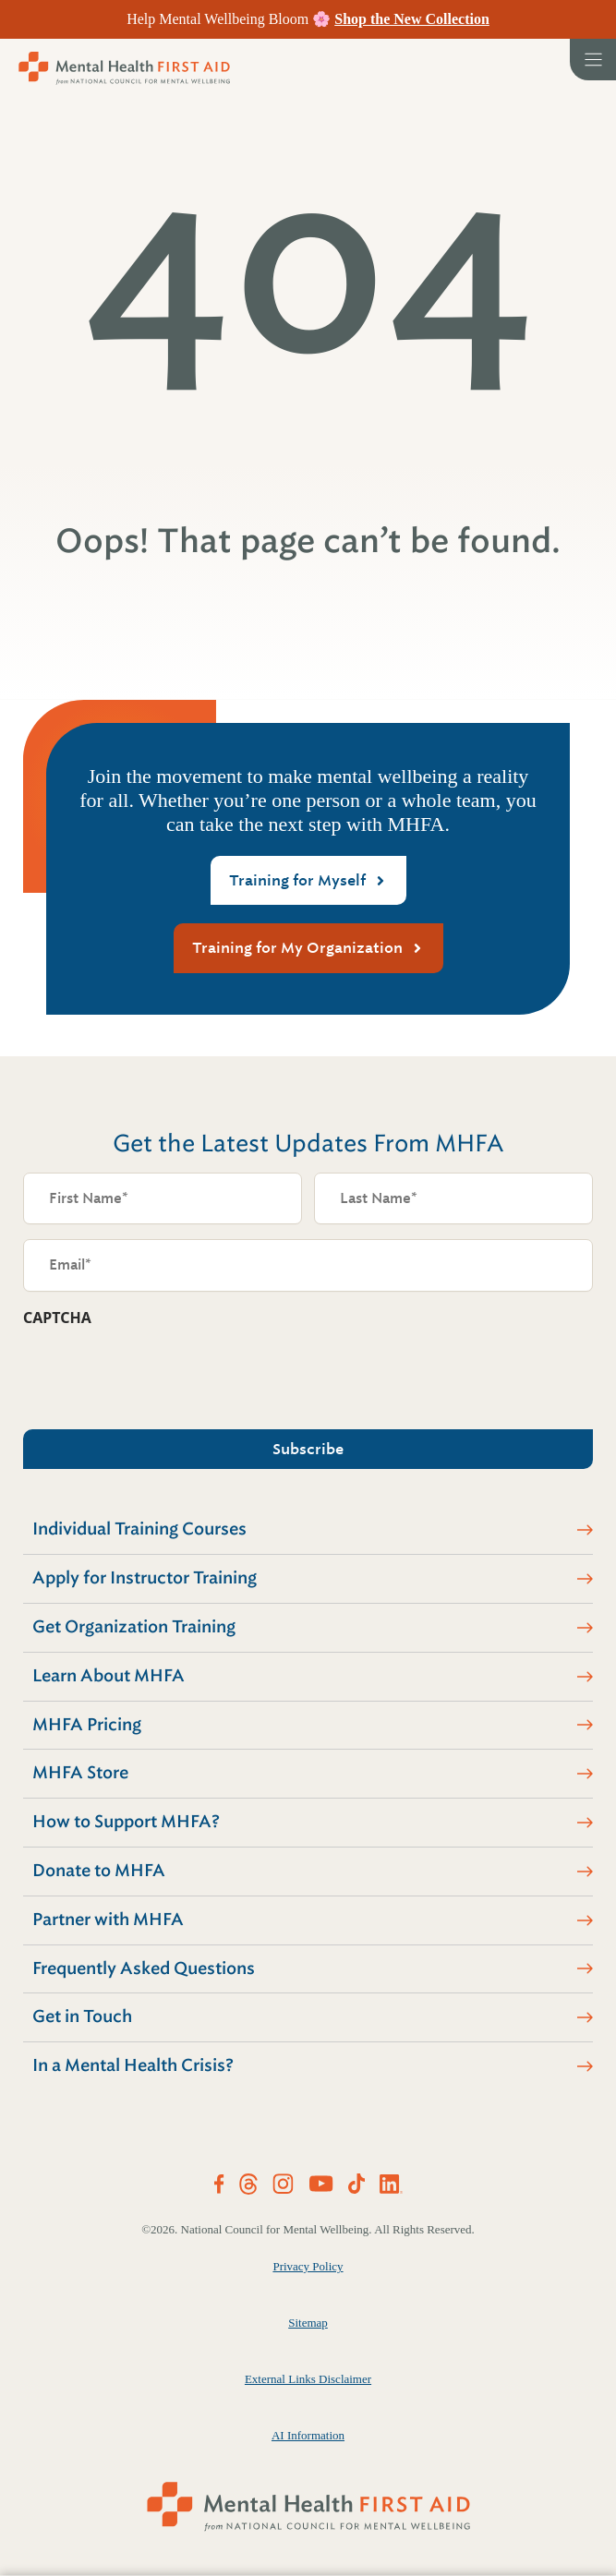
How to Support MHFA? (126, 1822)
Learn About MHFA (108, 1676)
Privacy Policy (307, 2266)
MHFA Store (80, 1773)
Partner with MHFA (108, 1919)
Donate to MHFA (98, 1871)
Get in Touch (82, 2016)
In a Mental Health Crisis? (133, 2065)
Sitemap (308, 2322)
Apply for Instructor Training (144, 1578)
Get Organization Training (134, 1627)
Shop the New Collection (411, 19)
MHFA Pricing (86, 1725)
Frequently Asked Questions (143, 1968)
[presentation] (163, 1373)
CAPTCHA (57, 1317)
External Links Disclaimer (308, 2379)
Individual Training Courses (139, 1529)
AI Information (308, 2435)
